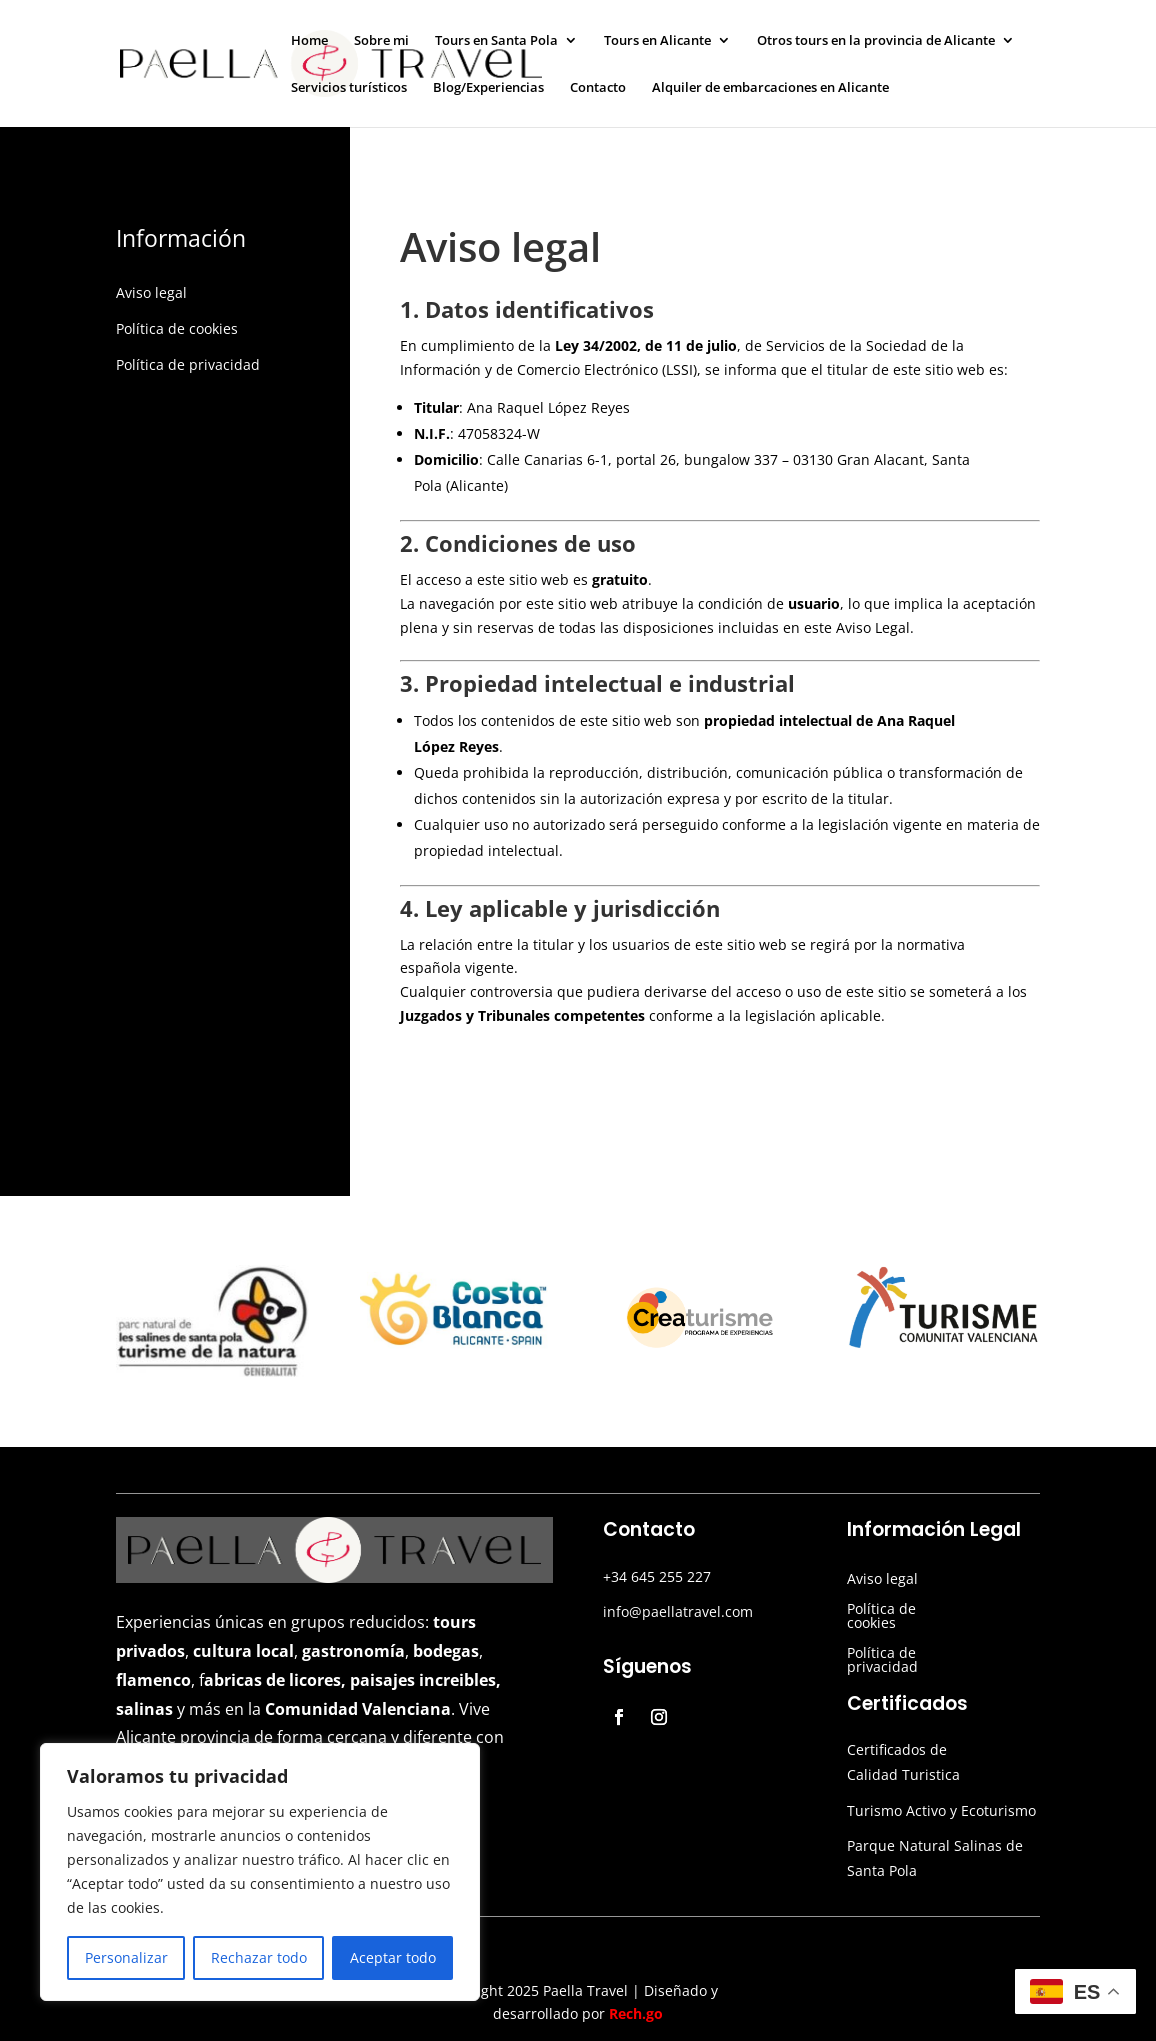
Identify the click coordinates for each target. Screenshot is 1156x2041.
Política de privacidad (188, 364)
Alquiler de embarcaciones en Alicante (770, 88)
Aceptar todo (393, 1957)
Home (309, 41)
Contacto (598, 88)
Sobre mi (381, 41)
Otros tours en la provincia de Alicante (876, 41)
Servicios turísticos (349, 88)
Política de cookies (177, 328)
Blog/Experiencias (488, 88)
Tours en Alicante (657, 41)
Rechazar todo (259, 1957)
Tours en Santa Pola (496, 41)
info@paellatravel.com (678, 1611)
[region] (260, 1872)
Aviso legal (151, 292)
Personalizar (126, 1957)
